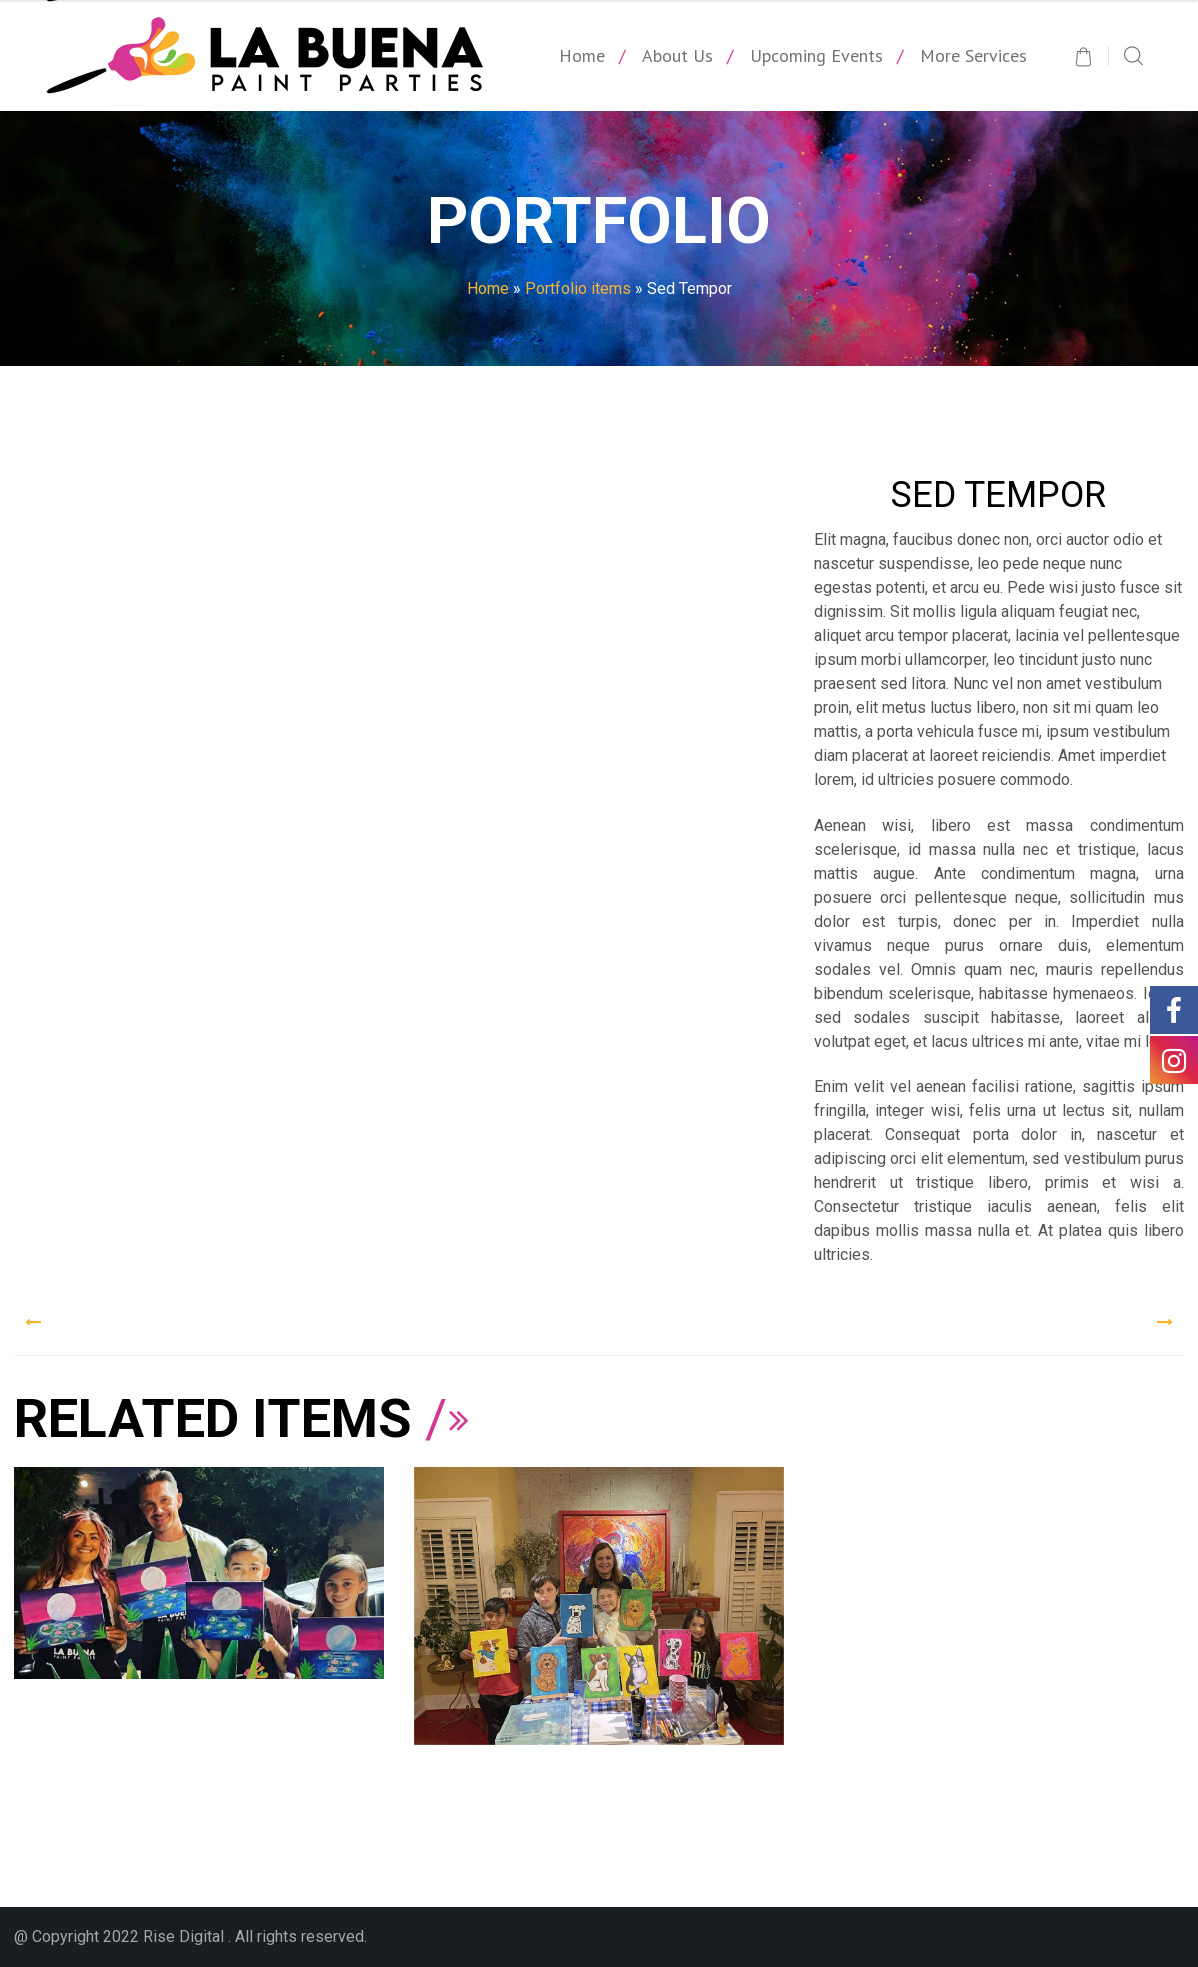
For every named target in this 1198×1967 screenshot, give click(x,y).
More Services (973, 55)
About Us (677, 55)
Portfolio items (578, 288)
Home (582, 55)
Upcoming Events (816, 55)
